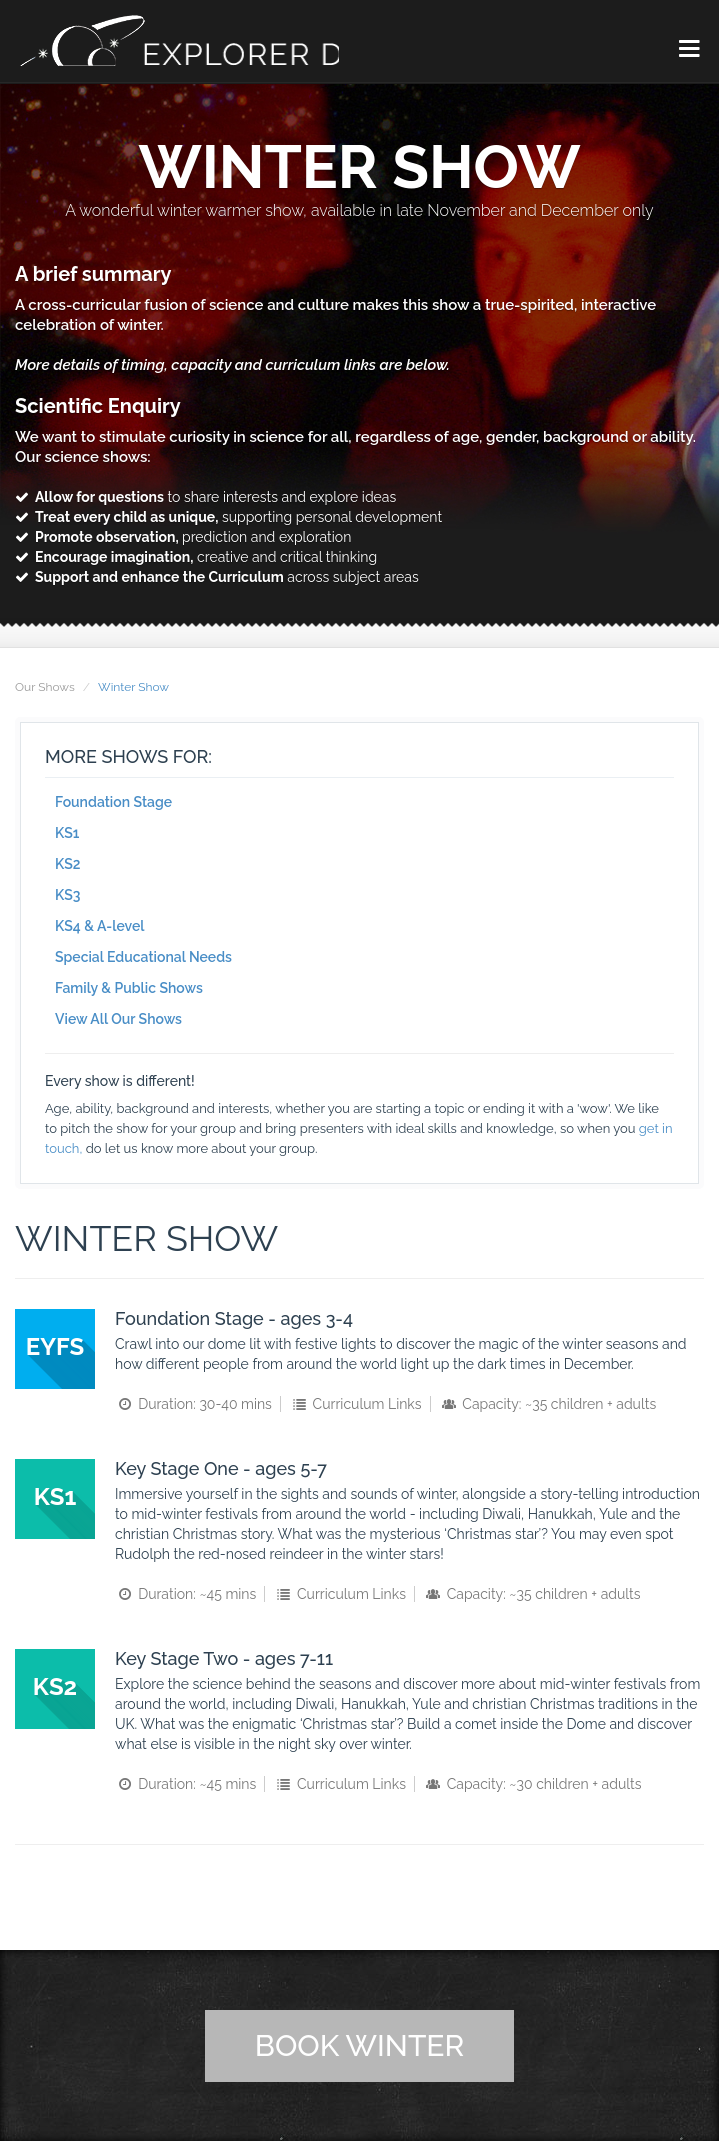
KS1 (67, 831)
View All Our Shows (118, 1017)
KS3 (67, 893)
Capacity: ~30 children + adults (532, 1783)
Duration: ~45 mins (185, 1593)
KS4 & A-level (100, 924)
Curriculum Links (355, 1403)
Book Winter (359, 2044)
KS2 (67, 862)
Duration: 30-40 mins (193, 1403)
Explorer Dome (215, 40)
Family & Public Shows (129, 986)
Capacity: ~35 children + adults (547, 1403)
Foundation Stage (113, 800)
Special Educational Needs (143, 955)
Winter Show (133, 685)
